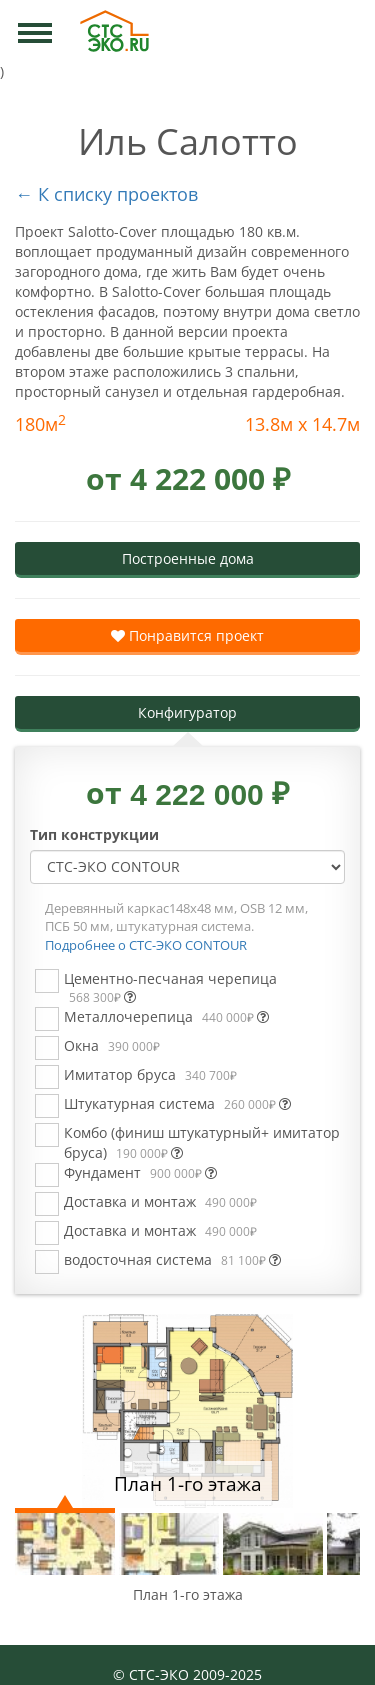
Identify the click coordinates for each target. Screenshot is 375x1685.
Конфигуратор (187, 712)
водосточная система (172, 1259)
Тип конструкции (94, 834)
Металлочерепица (166, 1016)
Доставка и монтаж (160, 1201)
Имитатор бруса (150, 1074)
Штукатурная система (177, 1103)
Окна (112, 1045)
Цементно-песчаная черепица (170, 987)
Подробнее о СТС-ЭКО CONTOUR (146, 945)
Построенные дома (188, 558)
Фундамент (140, 1172)
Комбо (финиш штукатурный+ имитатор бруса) (202, 1142)
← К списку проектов (106, 194)
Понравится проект (187, 635)
